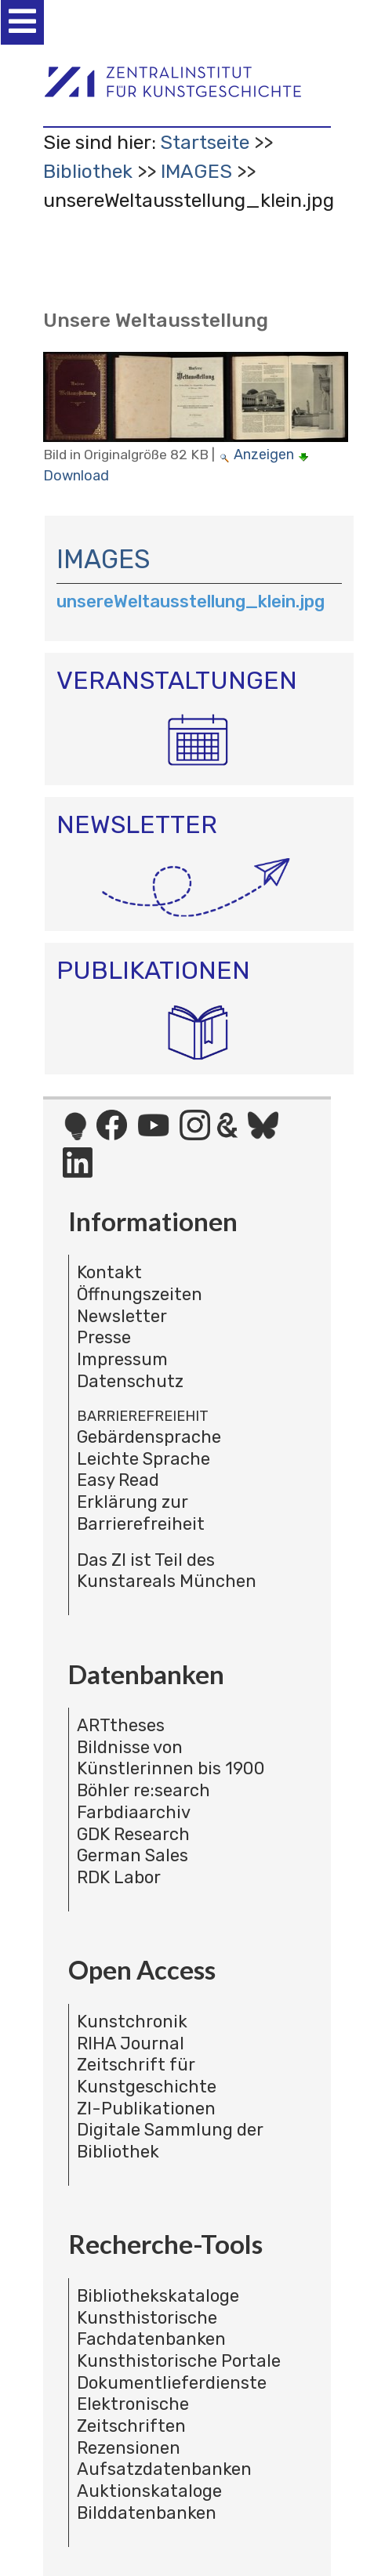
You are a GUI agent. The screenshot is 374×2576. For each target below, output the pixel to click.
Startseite (204, 142)
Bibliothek (88, 171)
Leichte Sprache (143, 1458)
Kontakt (109, 1272)
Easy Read (118, 1480)
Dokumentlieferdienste (172, 2382)
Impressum (122, 1359)
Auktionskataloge (149, 2491)
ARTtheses (121, 1725)
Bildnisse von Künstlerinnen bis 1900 (171, 1758)
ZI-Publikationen (146, 2108)
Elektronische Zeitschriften (133, 2415)
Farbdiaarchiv (134, 1812)
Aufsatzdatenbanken (164, 2469)
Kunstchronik (132, 2021)
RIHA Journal (130, 2043)
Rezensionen (128, 2447)
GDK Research (133, 1834)
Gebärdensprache (149, 1436)
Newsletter (122, 1316)
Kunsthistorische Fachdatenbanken (151, 2328)
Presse (104, 1337)
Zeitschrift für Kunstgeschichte (146, 2075)
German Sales (132, 1855)
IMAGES (196, 171)
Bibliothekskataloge (158, 2295)
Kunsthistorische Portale (179, 2360)
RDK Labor (119, 1877)
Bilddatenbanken (146, 2512)
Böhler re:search (143, 1790)
